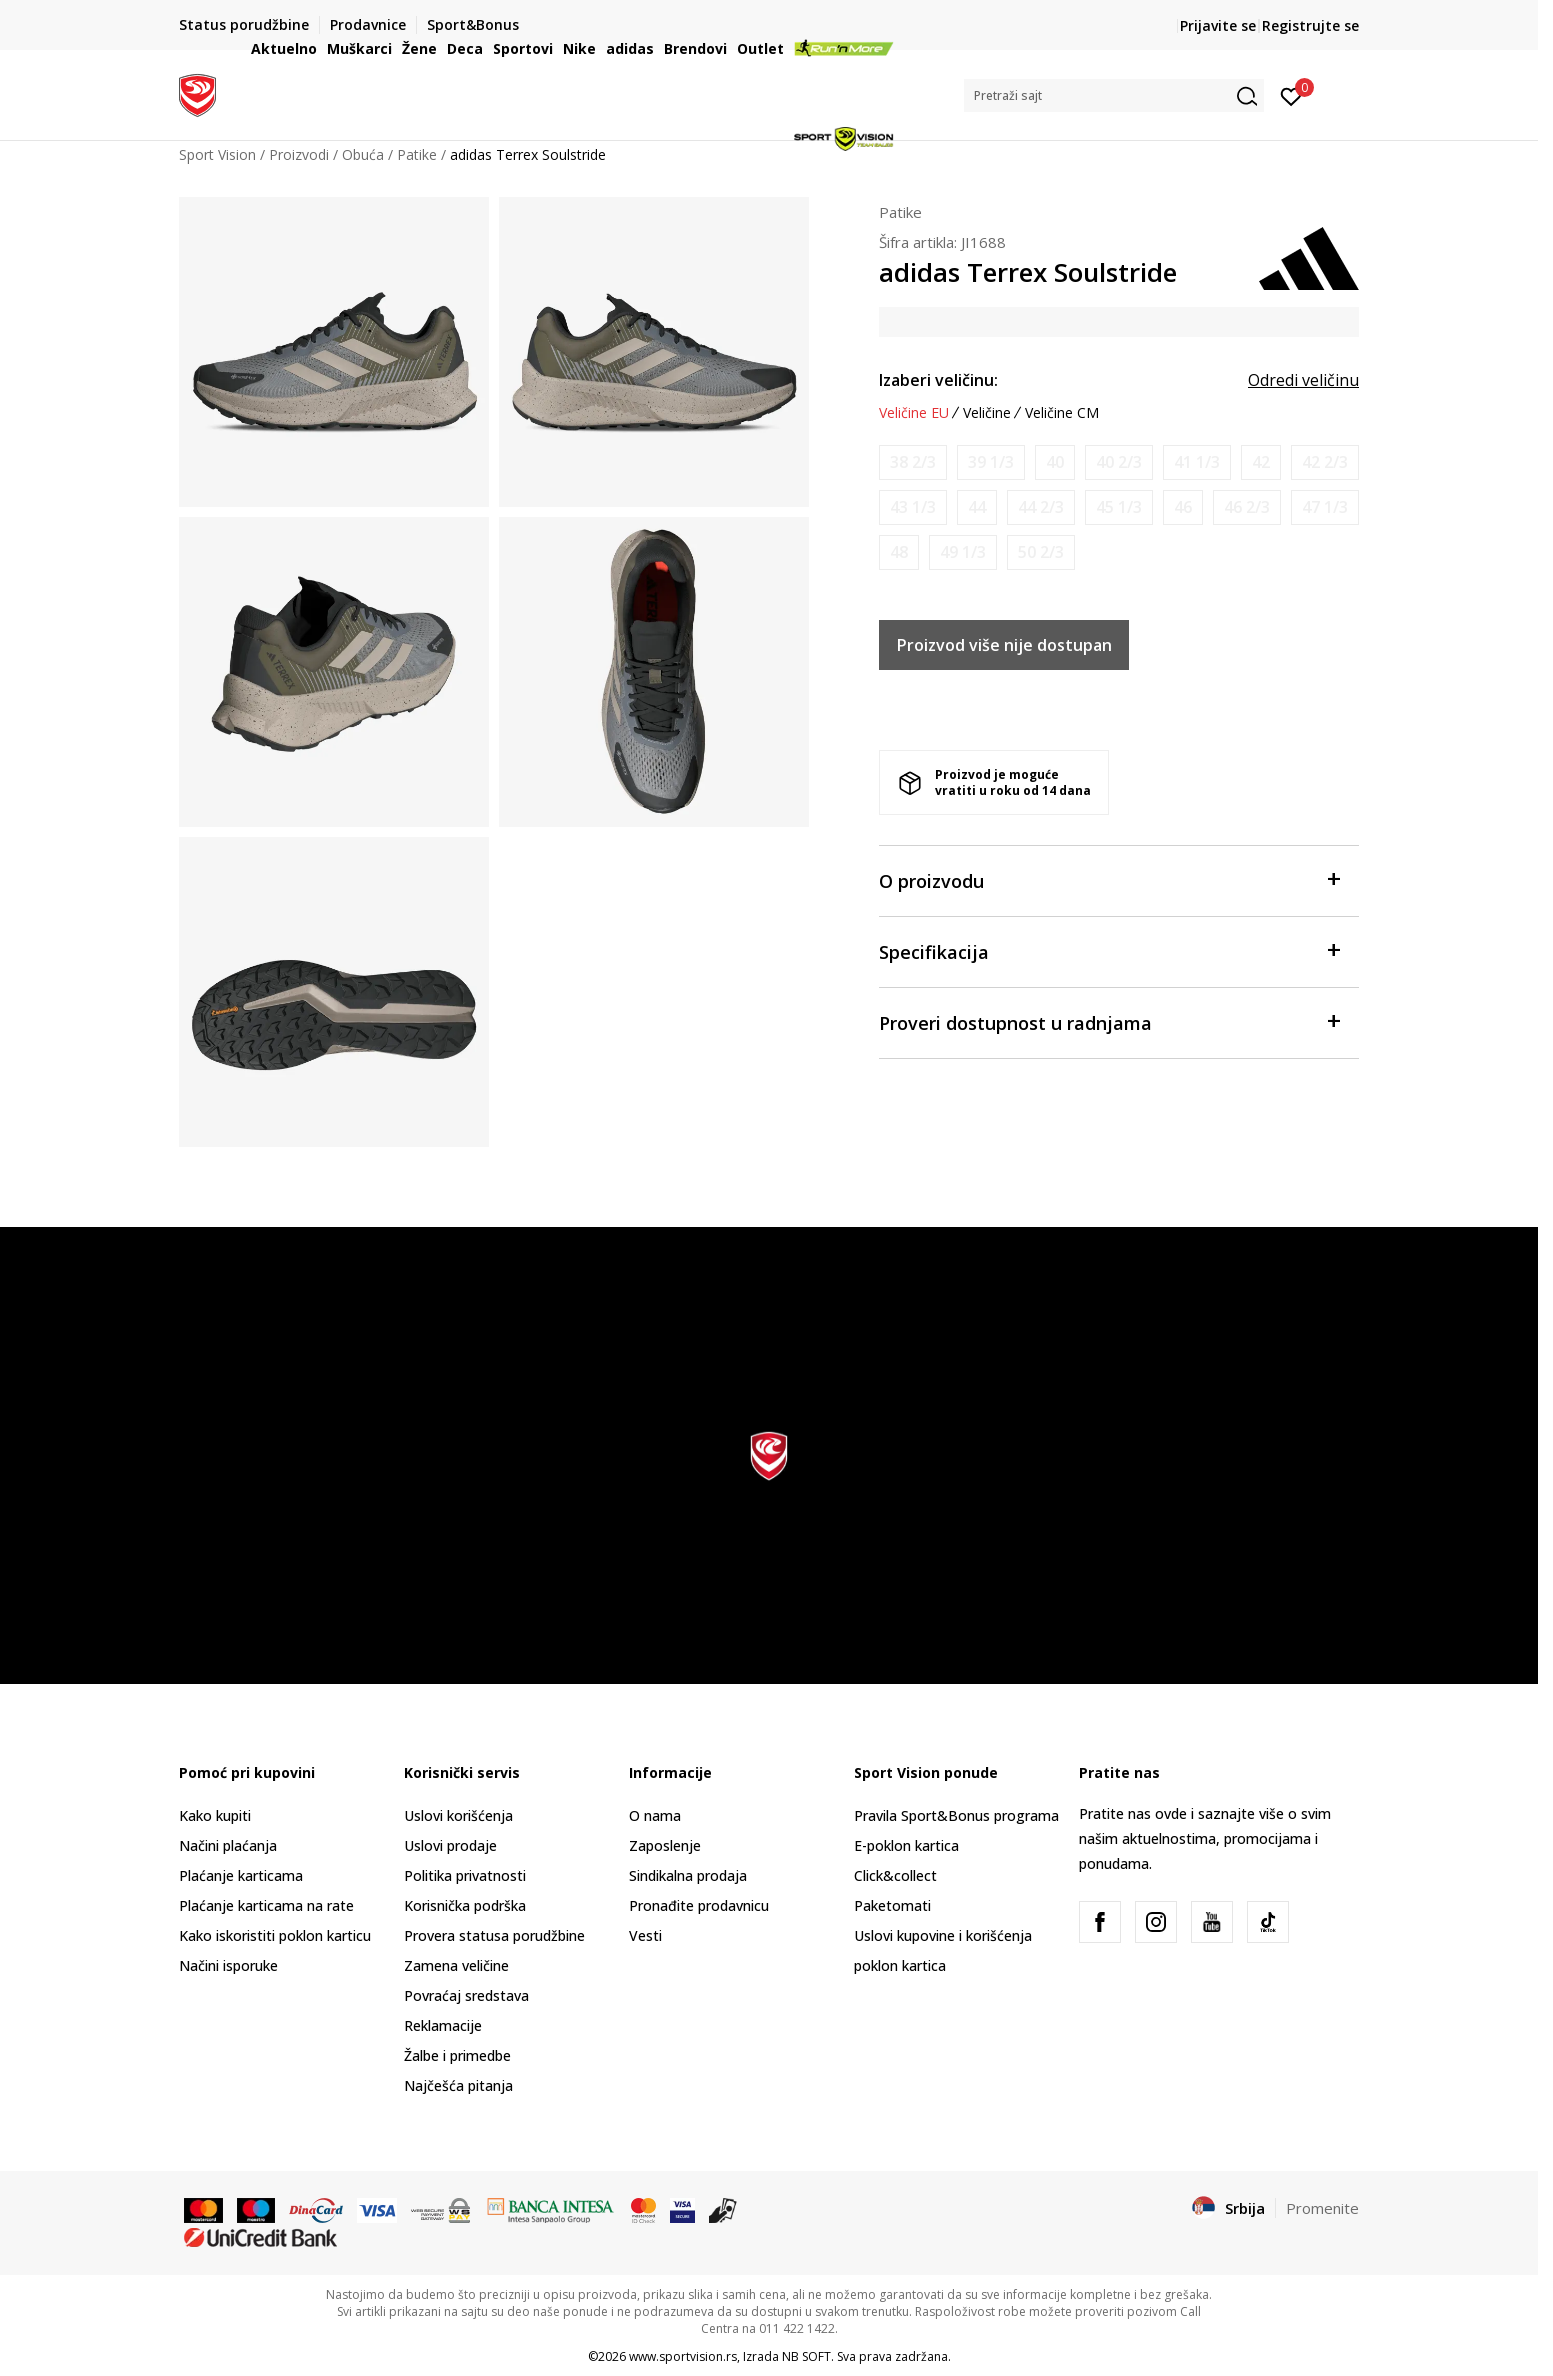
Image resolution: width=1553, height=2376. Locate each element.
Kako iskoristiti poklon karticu (275, 1935)
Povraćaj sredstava (466, 1995)
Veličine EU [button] (914, 413)
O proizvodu (1109, 879)
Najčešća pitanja (458, 2085)
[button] (1114, 95)
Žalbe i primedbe (457, 2055)
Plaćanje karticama (241, 1875)
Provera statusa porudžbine (494, 1935)
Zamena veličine (456, 1965)
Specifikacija (1109, 950)
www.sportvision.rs (683, 2356)
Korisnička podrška (465, 1905)
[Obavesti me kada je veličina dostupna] (913, 462)
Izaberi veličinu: (938, 380)
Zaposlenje (665, 1845)
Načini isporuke (228, 1965)
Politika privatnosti (465, 1875)
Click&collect (895, 1875)
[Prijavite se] (1291, 95)
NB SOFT (806, 2356)
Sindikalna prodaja (688, 1875)
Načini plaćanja (228, 1845)
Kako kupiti (215, 1815)
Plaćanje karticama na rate (266, 1905)
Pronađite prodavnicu (699, 1905)
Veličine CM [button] (1062, 413)
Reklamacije (443, 2025)
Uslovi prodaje (450, 1845)
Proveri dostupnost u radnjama (1109, 1021)
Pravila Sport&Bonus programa (956, 1815)
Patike (900, 212)
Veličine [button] (987, 413)
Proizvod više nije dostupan (1004, 645)
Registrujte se (1310, 25)
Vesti (645, 1935)
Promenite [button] (1322, 2208)
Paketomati (892, 1905)
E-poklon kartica (906, 1845)
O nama (655, 1815)
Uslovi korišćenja (458, 1815)
